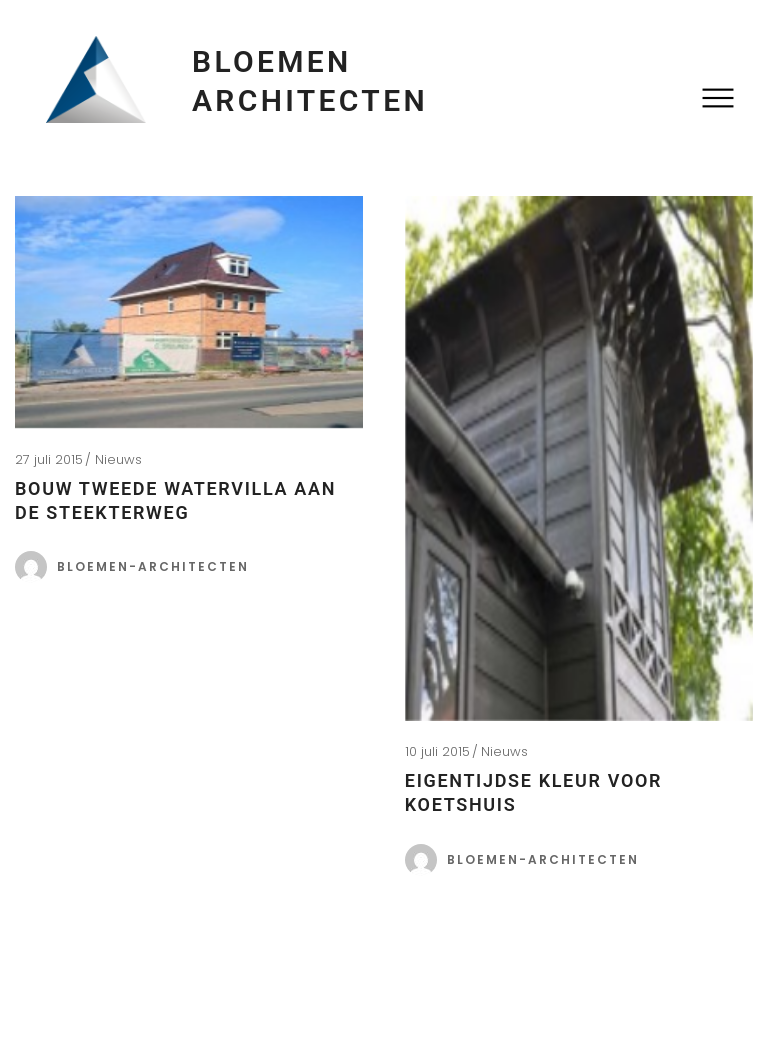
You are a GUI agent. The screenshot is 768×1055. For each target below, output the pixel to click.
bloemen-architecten (153, 566)
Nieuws (118, 459)
